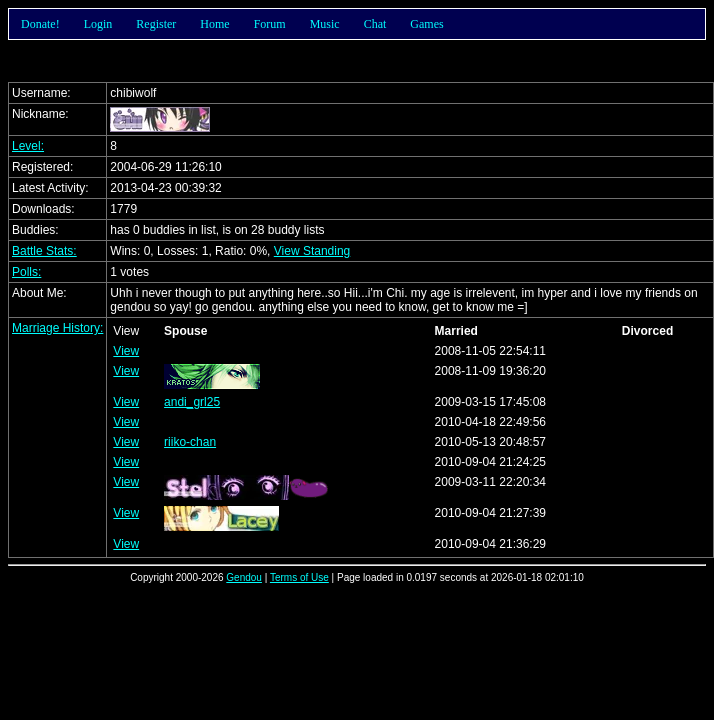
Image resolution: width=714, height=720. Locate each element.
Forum (270, 24)
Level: (28, 146)
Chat (375, 24)
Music (325, 24)
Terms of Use (299, 577)
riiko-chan (190, 442)
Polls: (26, 272)
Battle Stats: (44, 251)
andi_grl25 (192, 402)
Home (214, 24)
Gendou (244, 577)
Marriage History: (57, 328)
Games (426, 24)
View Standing (312, 251)
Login (98, 24)
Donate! (40, 24)
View (126, 351)
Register (156, 24)
